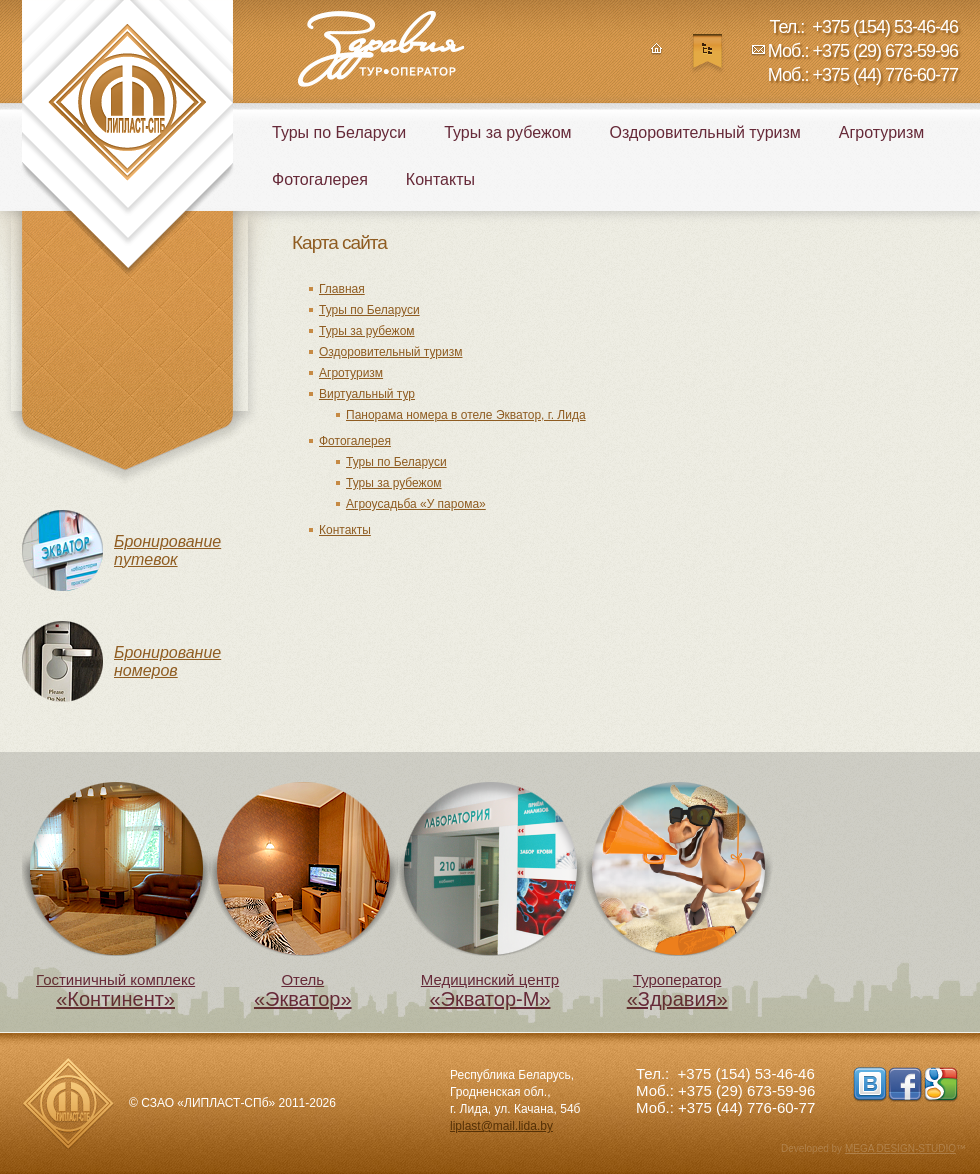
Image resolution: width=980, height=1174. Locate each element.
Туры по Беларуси (369, 310)
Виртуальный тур (367, 394)
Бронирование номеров (167, 661)
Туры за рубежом (367, 331)
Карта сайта (707, 54)
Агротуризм (351, 373)
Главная (342, 289)
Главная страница (656, 54)
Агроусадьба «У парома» (416, 504)
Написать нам (758, 54)
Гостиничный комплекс (115, 896)
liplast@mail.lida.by (501, 1126)
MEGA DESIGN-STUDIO (900, 1148)
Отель (302, 896)
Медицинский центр (489, 896)
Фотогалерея (355, 441)
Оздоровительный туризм (390, 352)
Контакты (345, 530)
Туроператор (677, 896)
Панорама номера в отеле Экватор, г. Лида (466, 415)
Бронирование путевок (167, 550)
